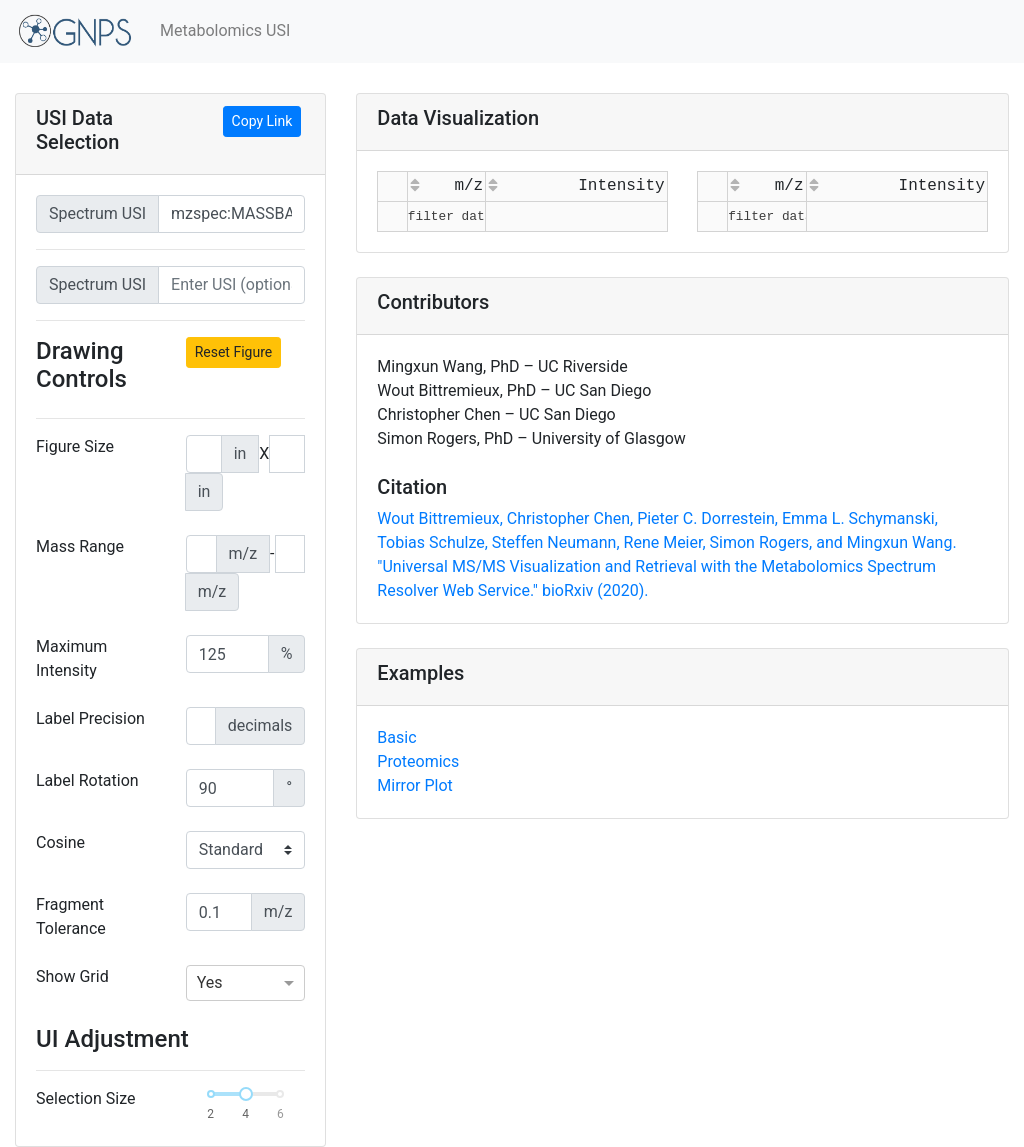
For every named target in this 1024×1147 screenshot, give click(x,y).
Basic (396, 737)
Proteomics (418, 761)
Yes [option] (210, 982)
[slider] (246, 1094)
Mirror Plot (414, 785)
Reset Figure (234, 352)
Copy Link (262, 121)
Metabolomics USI (225, 30)
